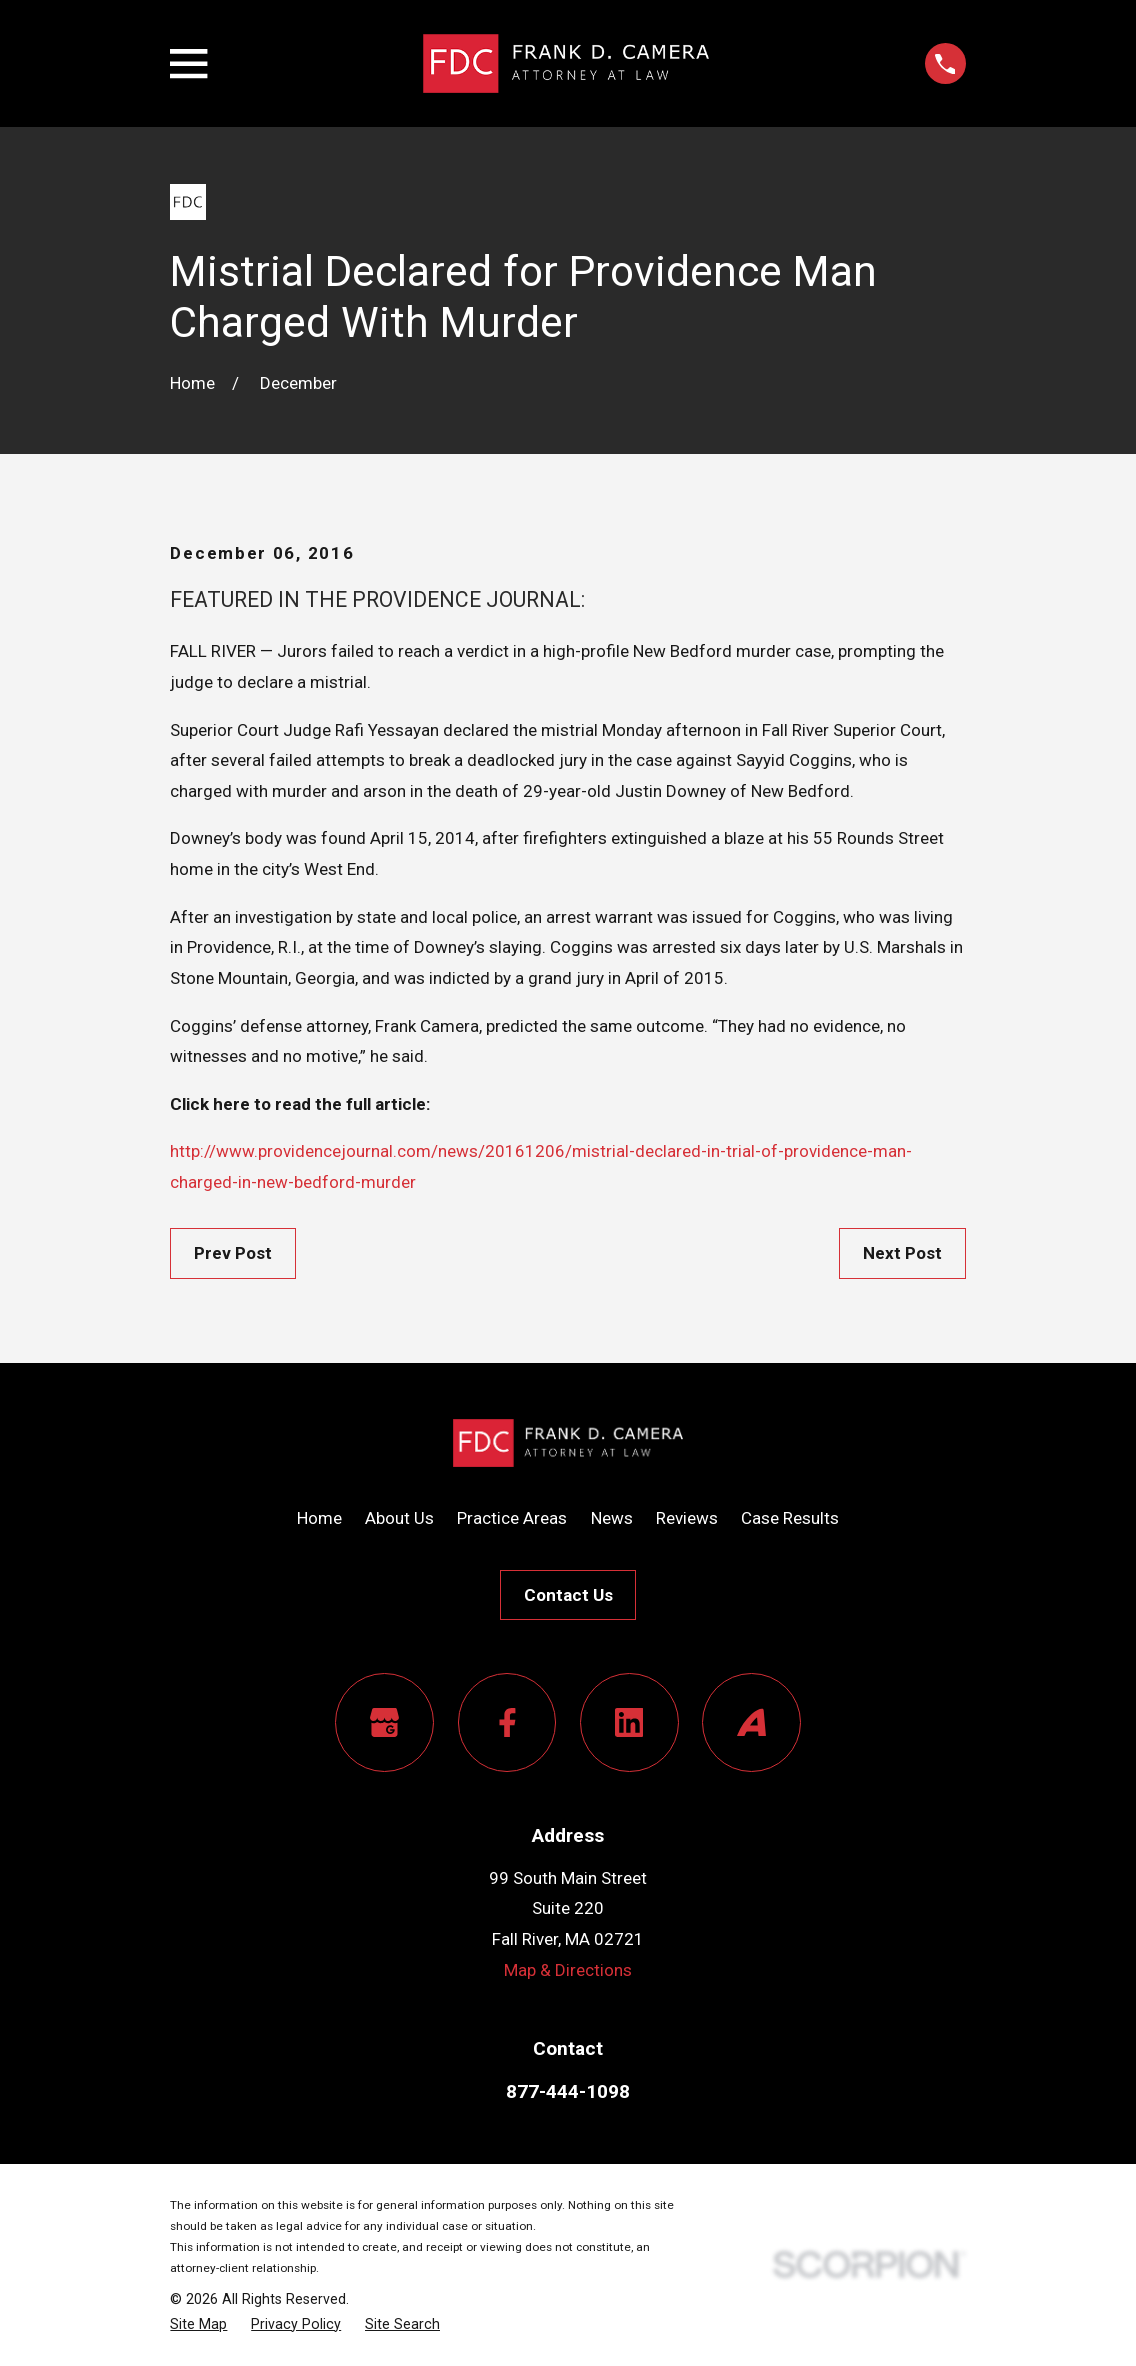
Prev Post (233, 1253)
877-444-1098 (568, 2091)
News (612, 1518)
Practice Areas (512, 1518)
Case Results (790, 1518)
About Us (399, 1518)
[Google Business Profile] (384, 1722)
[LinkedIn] (629, 1722)
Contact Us (568, 1595)
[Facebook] (507, 1722)
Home (319, 1518)
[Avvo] (751, 1722)
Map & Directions (568, 1970)
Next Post (902, 1253)
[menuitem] (198, 2324)
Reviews (687, 1518)
